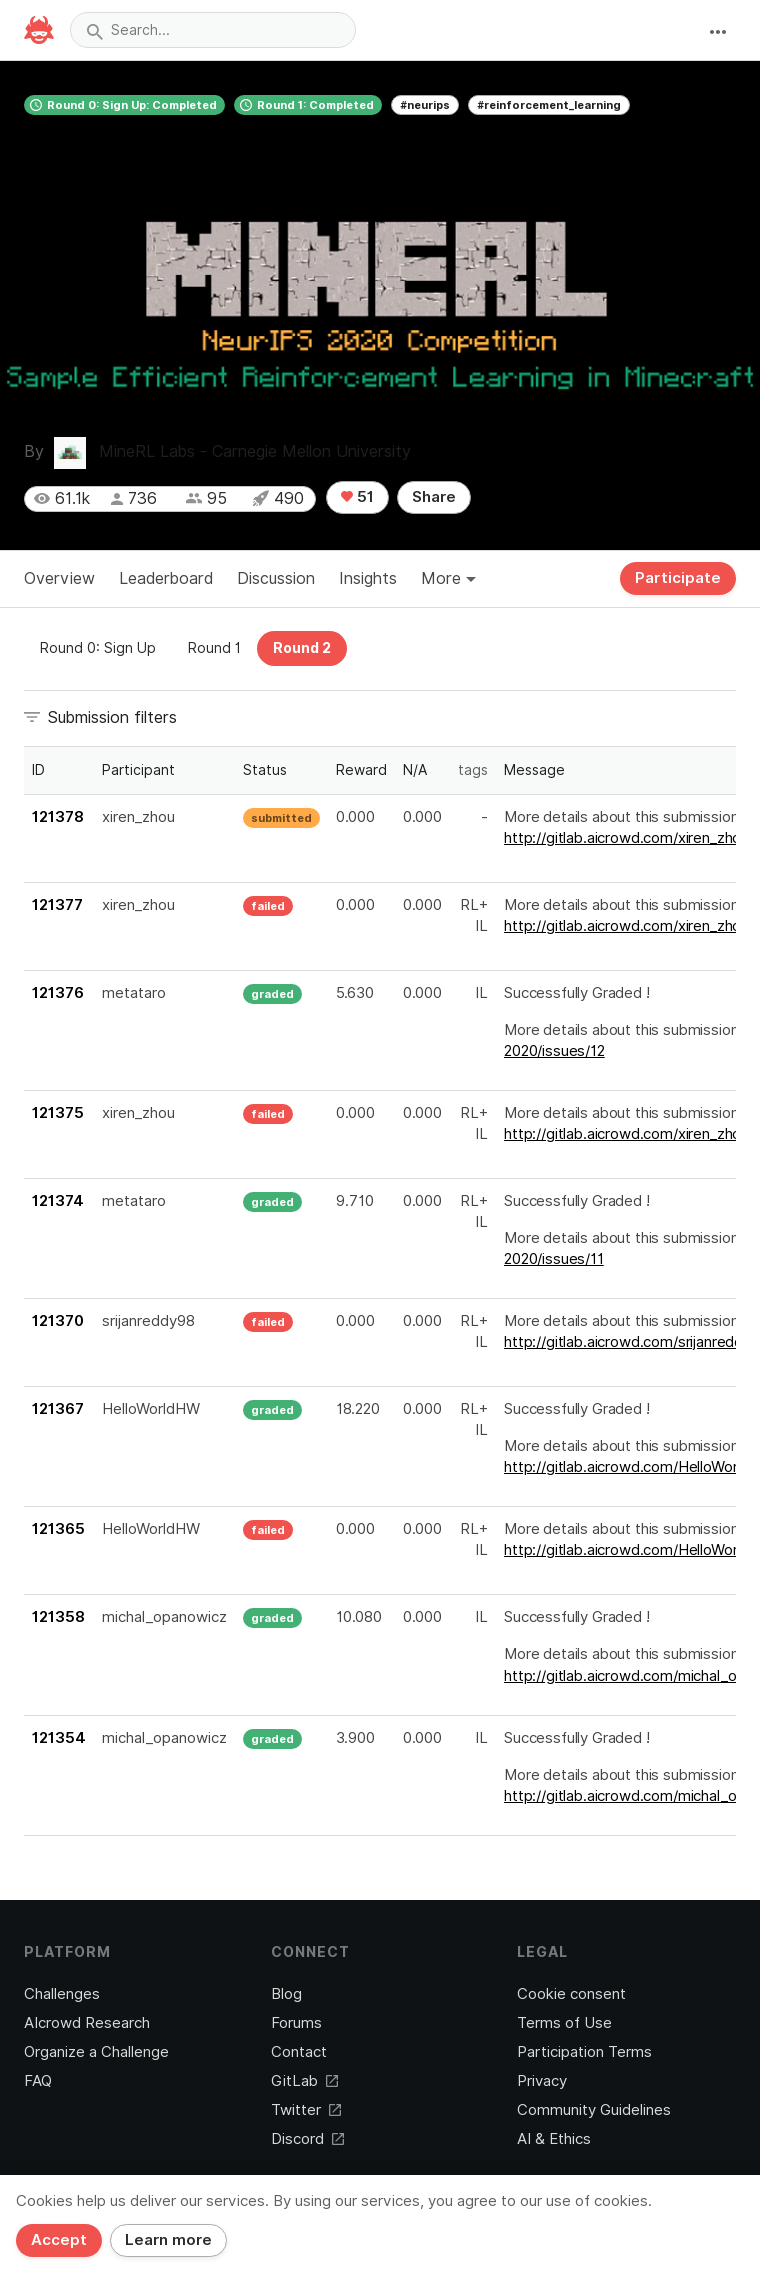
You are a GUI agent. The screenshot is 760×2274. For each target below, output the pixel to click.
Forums (296, 2023)
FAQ (38, 2081)
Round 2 (302, 648)
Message (534, 770)
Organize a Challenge (96, 2052)
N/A (415, 770)
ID (38, 770)
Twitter (306, 2110)
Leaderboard (166, 578)
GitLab (304, 2081)
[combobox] (213, 30)
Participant (138, 770)
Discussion (276, 578)
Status (265, 770)
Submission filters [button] (112, 717)
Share (434, 497)
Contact (299, 2052)
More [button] (448, 578)
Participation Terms (584, 2052)
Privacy (542, 2081)
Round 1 (214, 648)
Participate (678, 578)
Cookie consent (571, 1994)
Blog (286, 1994)
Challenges (62, 1994)
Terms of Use (564, 2023)
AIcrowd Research (87, 2023)
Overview (59, 578)
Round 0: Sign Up (98, 648)
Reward (361, 770)
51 (357, 497)
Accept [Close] (59, 2240)
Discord (307, 2139)
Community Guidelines (594, 2110)
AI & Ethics (554, 2139)
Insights (368, 578)
